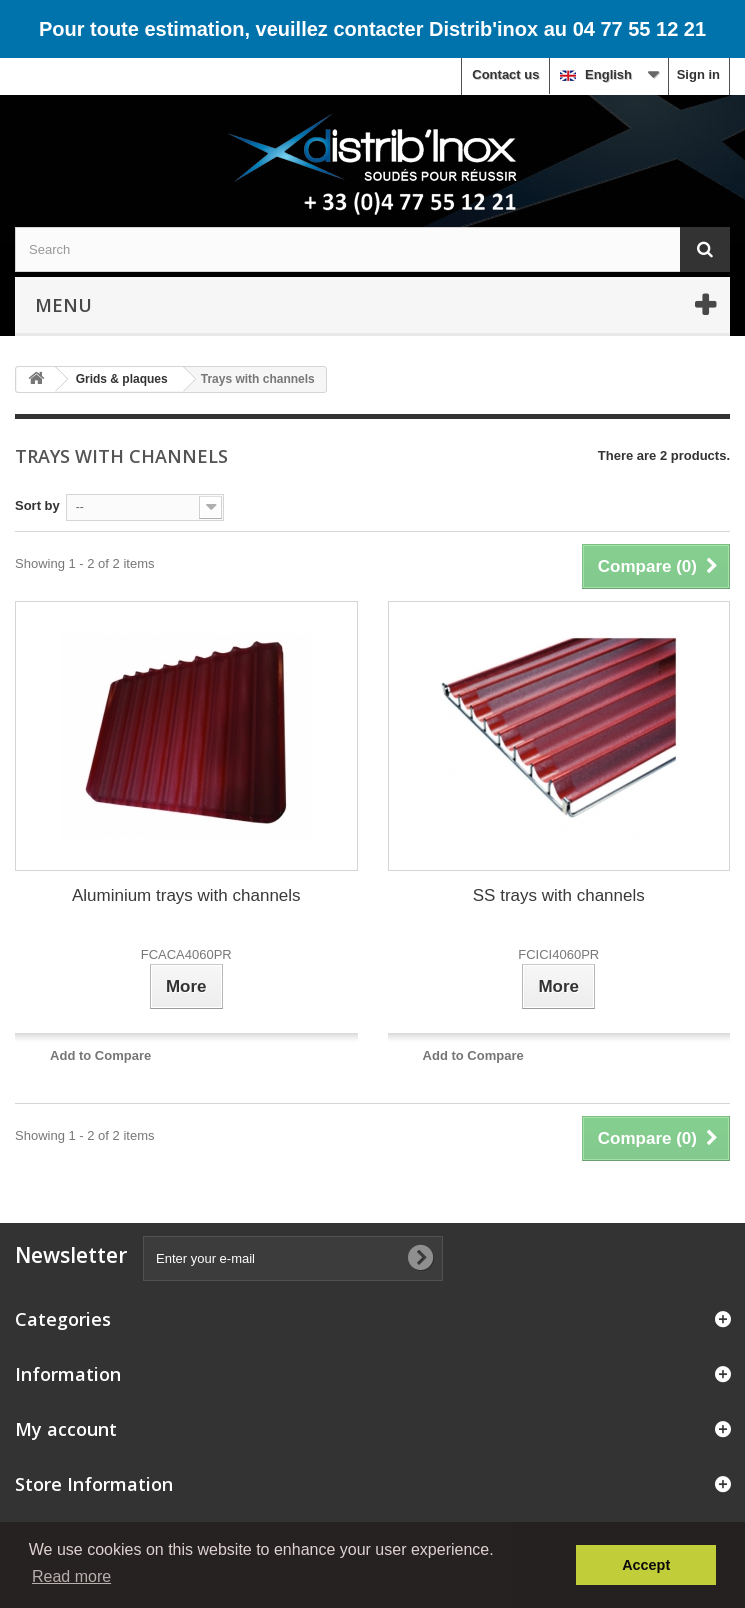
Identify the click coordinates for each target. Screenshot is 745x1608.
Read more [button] (71, 1576)
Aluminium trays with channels (186, 895)
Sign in (698, 74)
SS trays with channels (559, 895)
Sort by (37, 505)
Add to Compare (100, 1055)
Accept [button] (646, 1565)
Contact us (505, 74)
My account (66, 1429)
